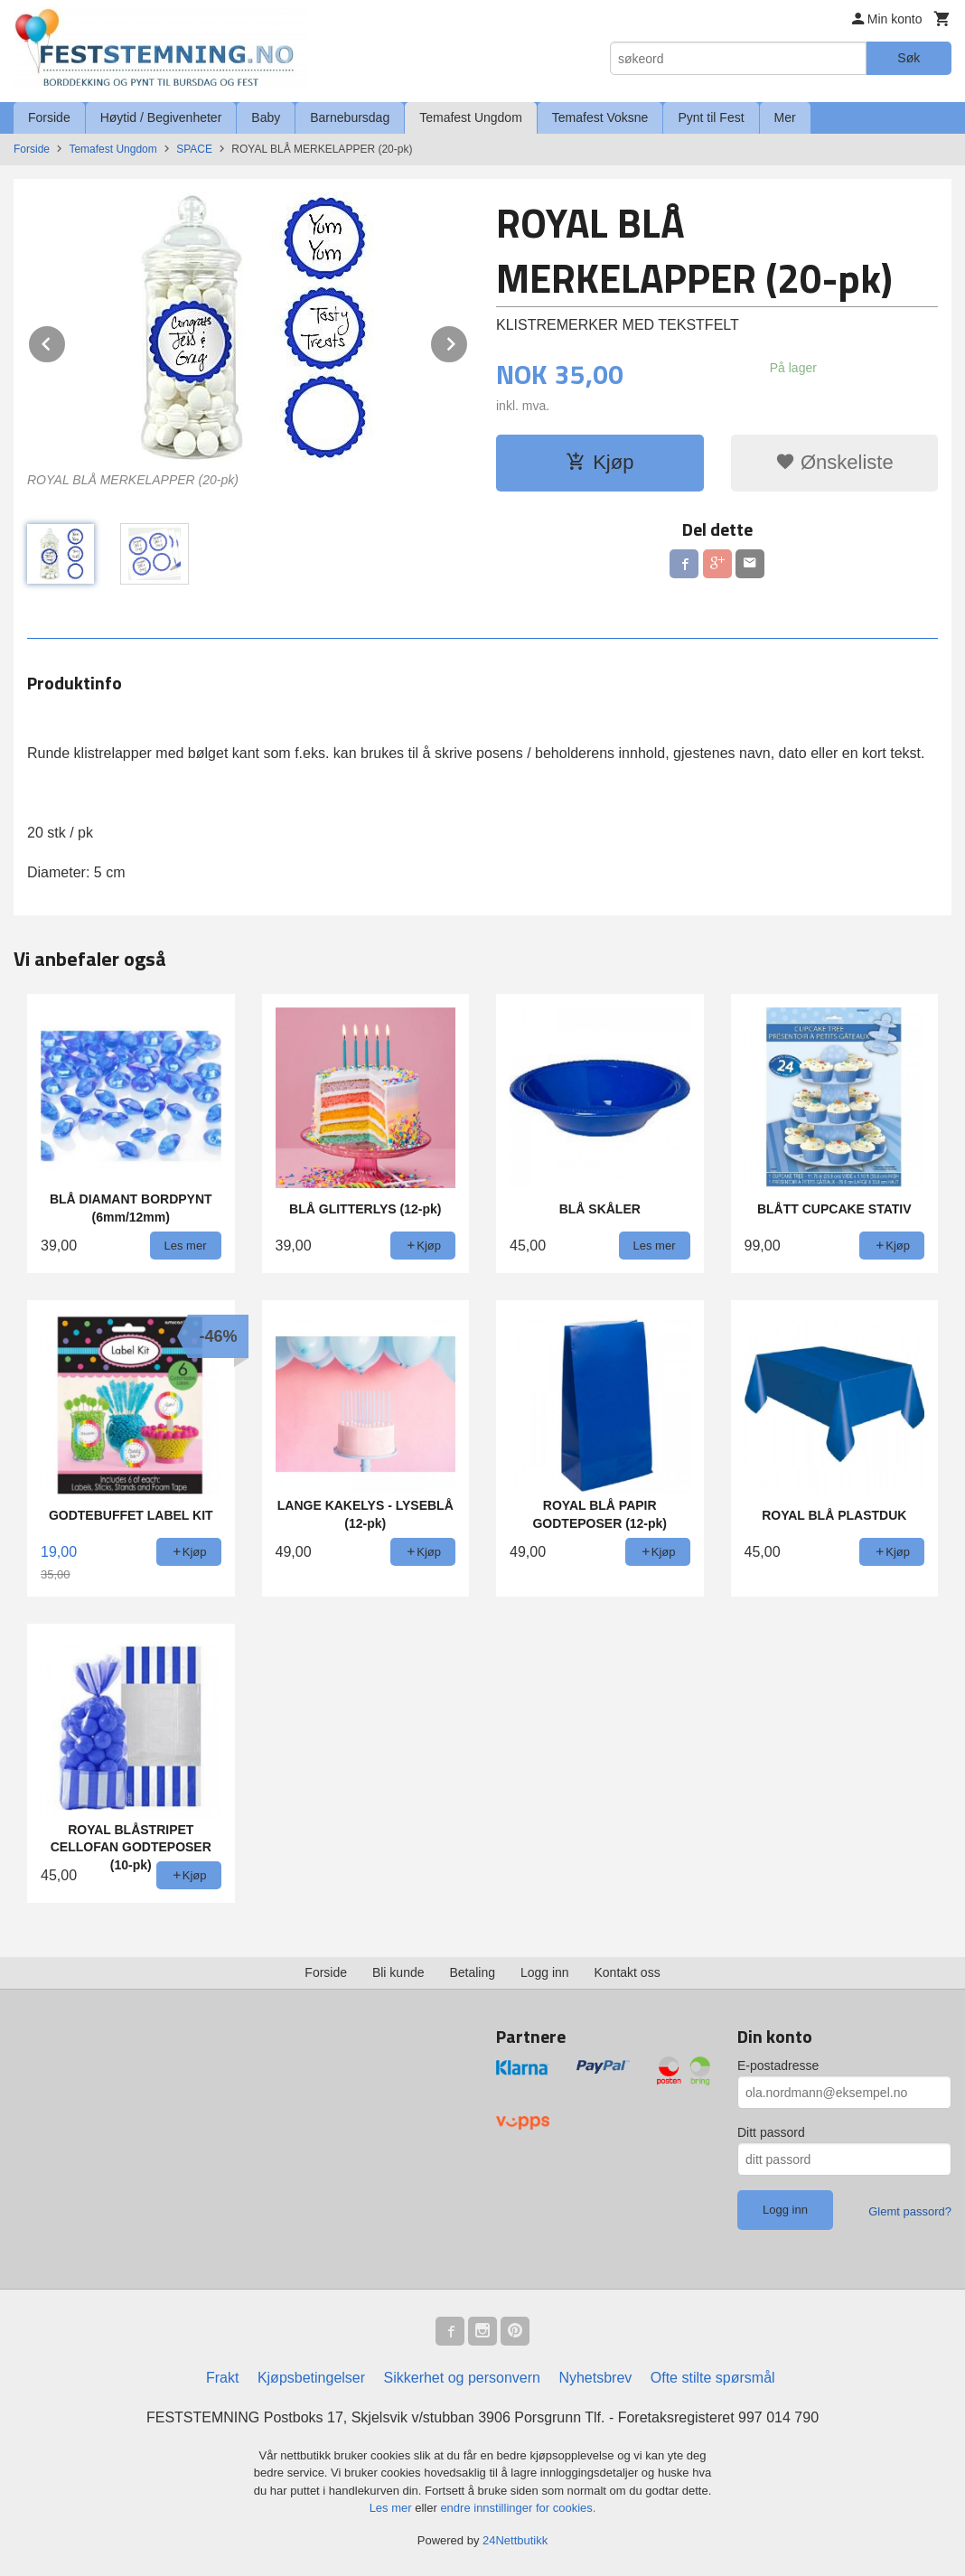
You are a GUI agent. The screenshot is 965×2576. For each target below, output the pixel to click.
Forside (49, 117)
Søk (908, 58)
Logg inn (544, 1972)
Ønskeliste (834, 462)
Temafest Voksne (600, 117)
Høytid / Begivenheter (161, 117)
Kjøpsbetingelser (311, 2377)
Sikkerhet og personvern (462, 2377)
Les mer (393, 2508)
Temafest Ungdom (470, 117)
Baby (265, 117)
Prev (66, 341)
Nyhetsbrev (595, 2377)
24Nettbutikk (515, 2540)
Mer (785, 117)
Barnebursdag (349, 117)
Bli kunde (398, 1972)
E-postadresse (778, 2065)
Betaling (472, 1972)
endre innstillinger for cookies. (517, 2508)
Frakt (222, 2377)
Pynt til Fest (711, 117)
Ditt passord (771, 2132)
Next (468, 341)
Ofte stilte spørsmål (713, 2377)
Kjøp (599, 462)
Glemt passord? (909, 2211)
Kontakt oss (628, 1972)
